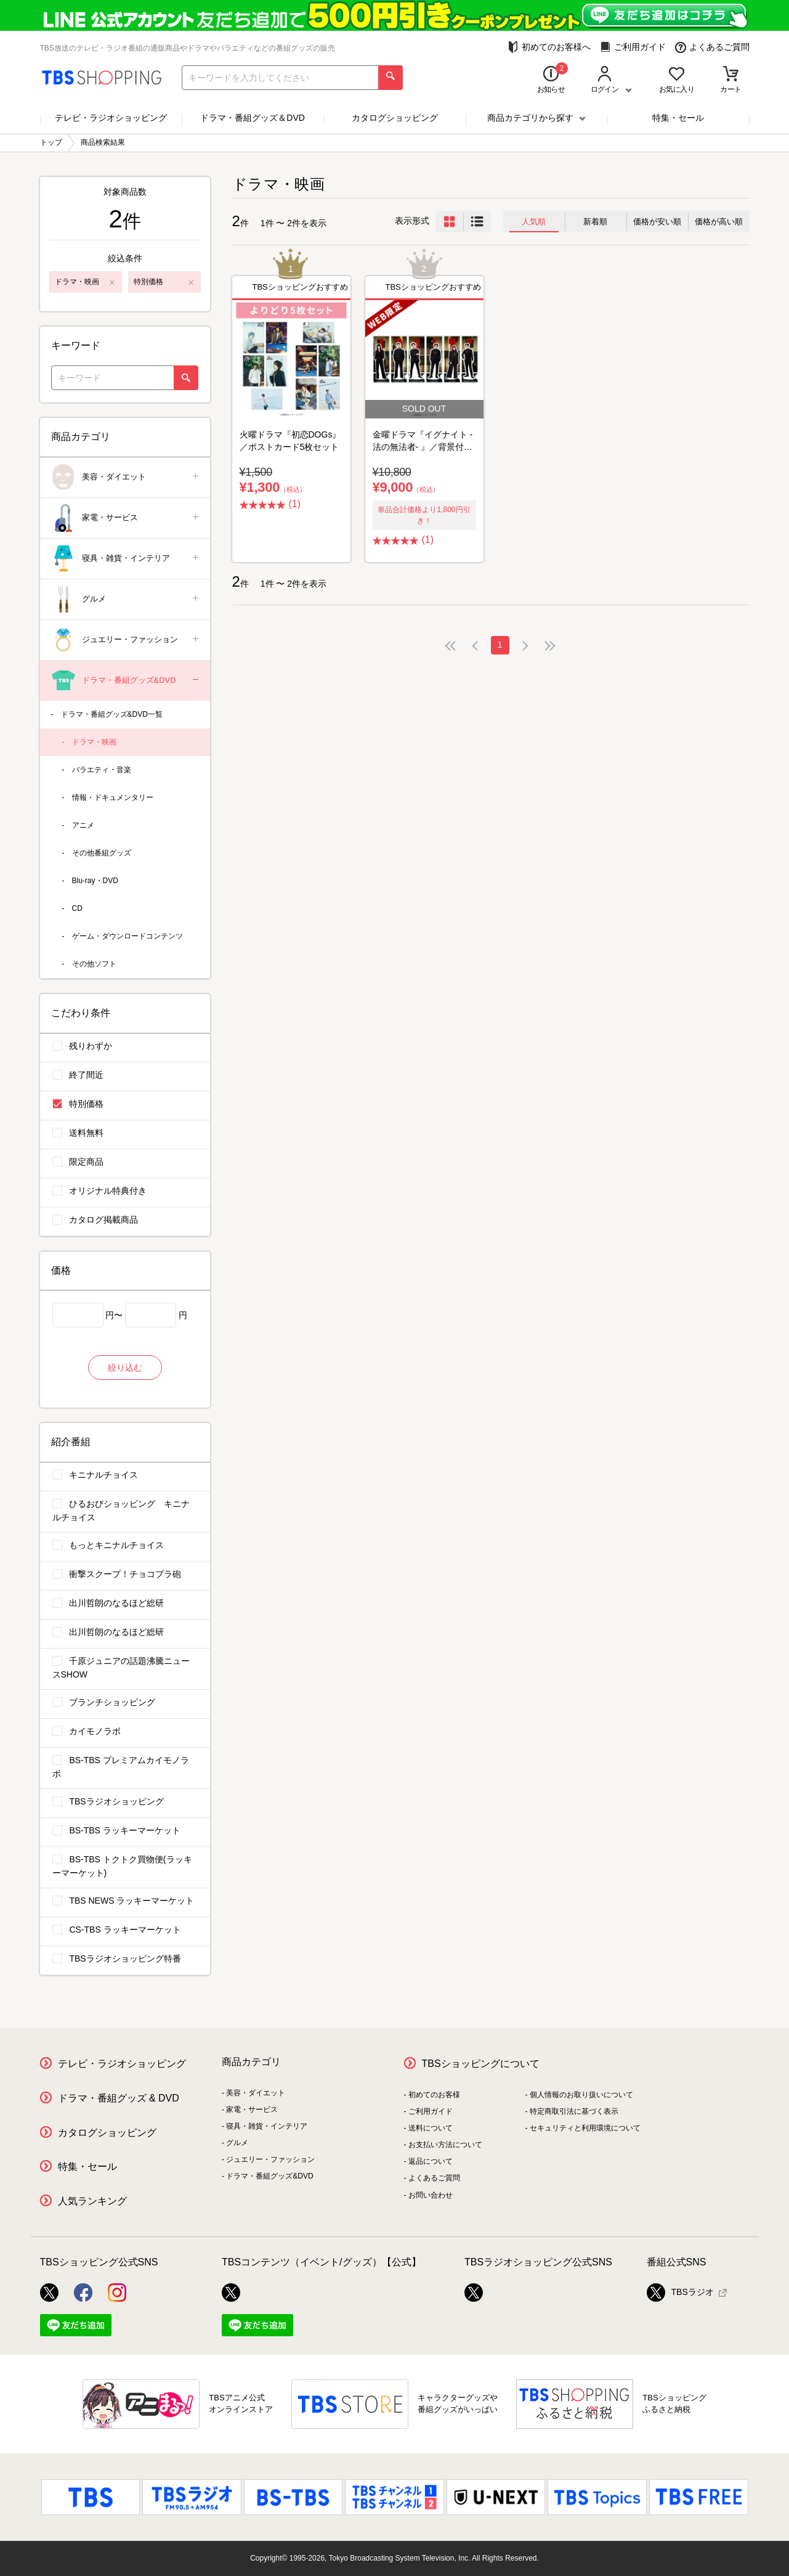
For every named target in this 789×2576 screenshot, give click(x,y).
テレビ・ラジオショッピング (111, 118)
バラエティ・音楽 (101, 769)
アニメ (83, 825)
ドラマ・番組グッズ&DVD (126, 681)
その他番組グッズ (101, 853)
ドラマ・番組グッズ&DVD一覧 (112, 714)
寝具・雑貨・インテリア (126, 559)
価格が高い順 (719, 221)
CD (77, 908)
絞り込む (125, 1367)
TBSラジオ (680, 2292)
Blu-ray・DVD (95, 880)
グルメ (126, 599)
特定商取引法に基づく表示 (574, 2111)
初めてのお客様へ (549, 47)
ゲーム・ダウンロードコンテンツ (127, 936)
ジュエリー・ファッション (126, 640)
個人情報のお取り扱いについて (581, 2094)
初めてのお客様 (434, 2094)
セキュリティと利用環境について (585, 2128)
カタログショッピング (395, 118)
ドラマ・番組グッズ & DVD (118, 2098)
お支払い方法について (445, 2144)
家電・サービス (126, 518)
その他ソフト (94, 964)
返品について (430, 2161)
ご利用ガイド (633, 47)
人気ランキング (92, 2201)
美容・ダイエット (126, 477)
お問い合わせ (430, 2195)
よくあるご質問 (712, 47)
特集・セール (678, 118)
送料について (430, 2128)
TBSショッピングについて (481, 2063)
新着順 (595, 221)
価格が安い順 (657, 221)
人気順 (534, 221)
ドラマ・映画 (94, 742)
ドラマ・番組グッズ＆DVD (252, 118)
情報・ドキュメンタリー (112, 797)
